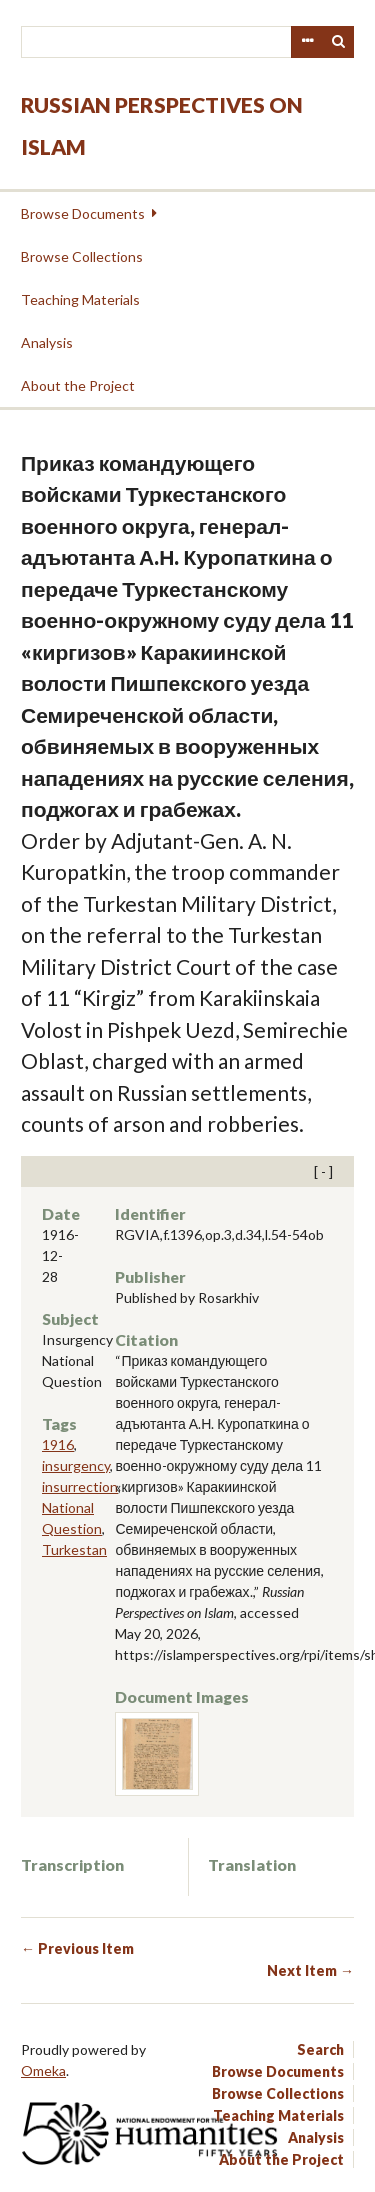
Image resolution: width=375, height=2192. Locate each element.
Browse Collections (82, 256)
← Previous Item (77, 1948)
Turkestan (74, 1549)
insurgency (76, 1465)
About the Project (78, 385)
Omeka (43, 2070)
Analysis (47, 342)
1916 (58, 1444)
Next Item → (310, 1970)
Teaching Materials (80, 299)
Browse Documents (83, 213)
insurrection (80, 1486)
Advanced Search (307, 42)
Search (339, 42)
